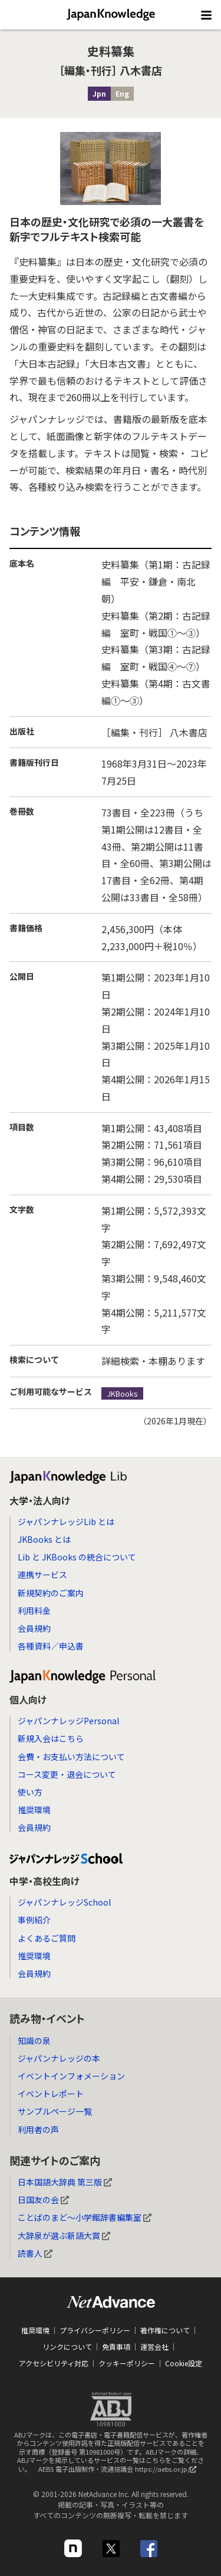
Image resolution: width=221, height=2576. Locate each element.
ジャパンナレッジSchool (64, 1902)
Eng (122, 93)
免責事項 (116, 2347)
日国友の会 (43, 2199)
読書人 (35, 2253)
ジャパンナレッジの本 (59, 2058)
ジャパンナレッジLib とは (66, 1521)
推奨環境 (34, 1810)
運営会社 (154, 2347)
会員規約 (34, 1628)
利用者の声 (38, 2129)
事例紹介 (34, 1920)
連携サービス (42, 1574)
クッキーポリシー (126, 2363)
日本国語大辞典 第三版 (65, 2182)
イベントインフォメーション (71, 2076)
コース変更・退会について (67, 1774)
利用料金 (34, 1610)
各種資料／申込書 (51, 1646)
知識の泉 (34, 2040)
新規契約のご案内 (51, 1593)
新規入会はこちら (51, 1738)
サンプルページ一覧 (55, 2111)
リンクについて (67, 2347)
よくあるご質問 (46, 1938)
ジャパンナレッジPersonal (68, 1721)
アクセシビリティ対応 (53, 2363)
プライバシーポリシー (95, 2330)
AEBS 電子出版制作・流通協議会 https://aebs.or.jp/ (120, 2471)
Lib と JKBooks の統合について (77, 1557)
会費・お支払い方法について (71, 1756)
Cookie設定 (183, 2363)
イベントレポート (51, 2093)
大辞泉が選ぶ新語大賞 (64, 2235)
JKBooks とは (44, 1539)
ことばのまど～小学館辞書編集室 (84, 2217)
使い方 (30, 1792)
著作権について (165, 2330)
